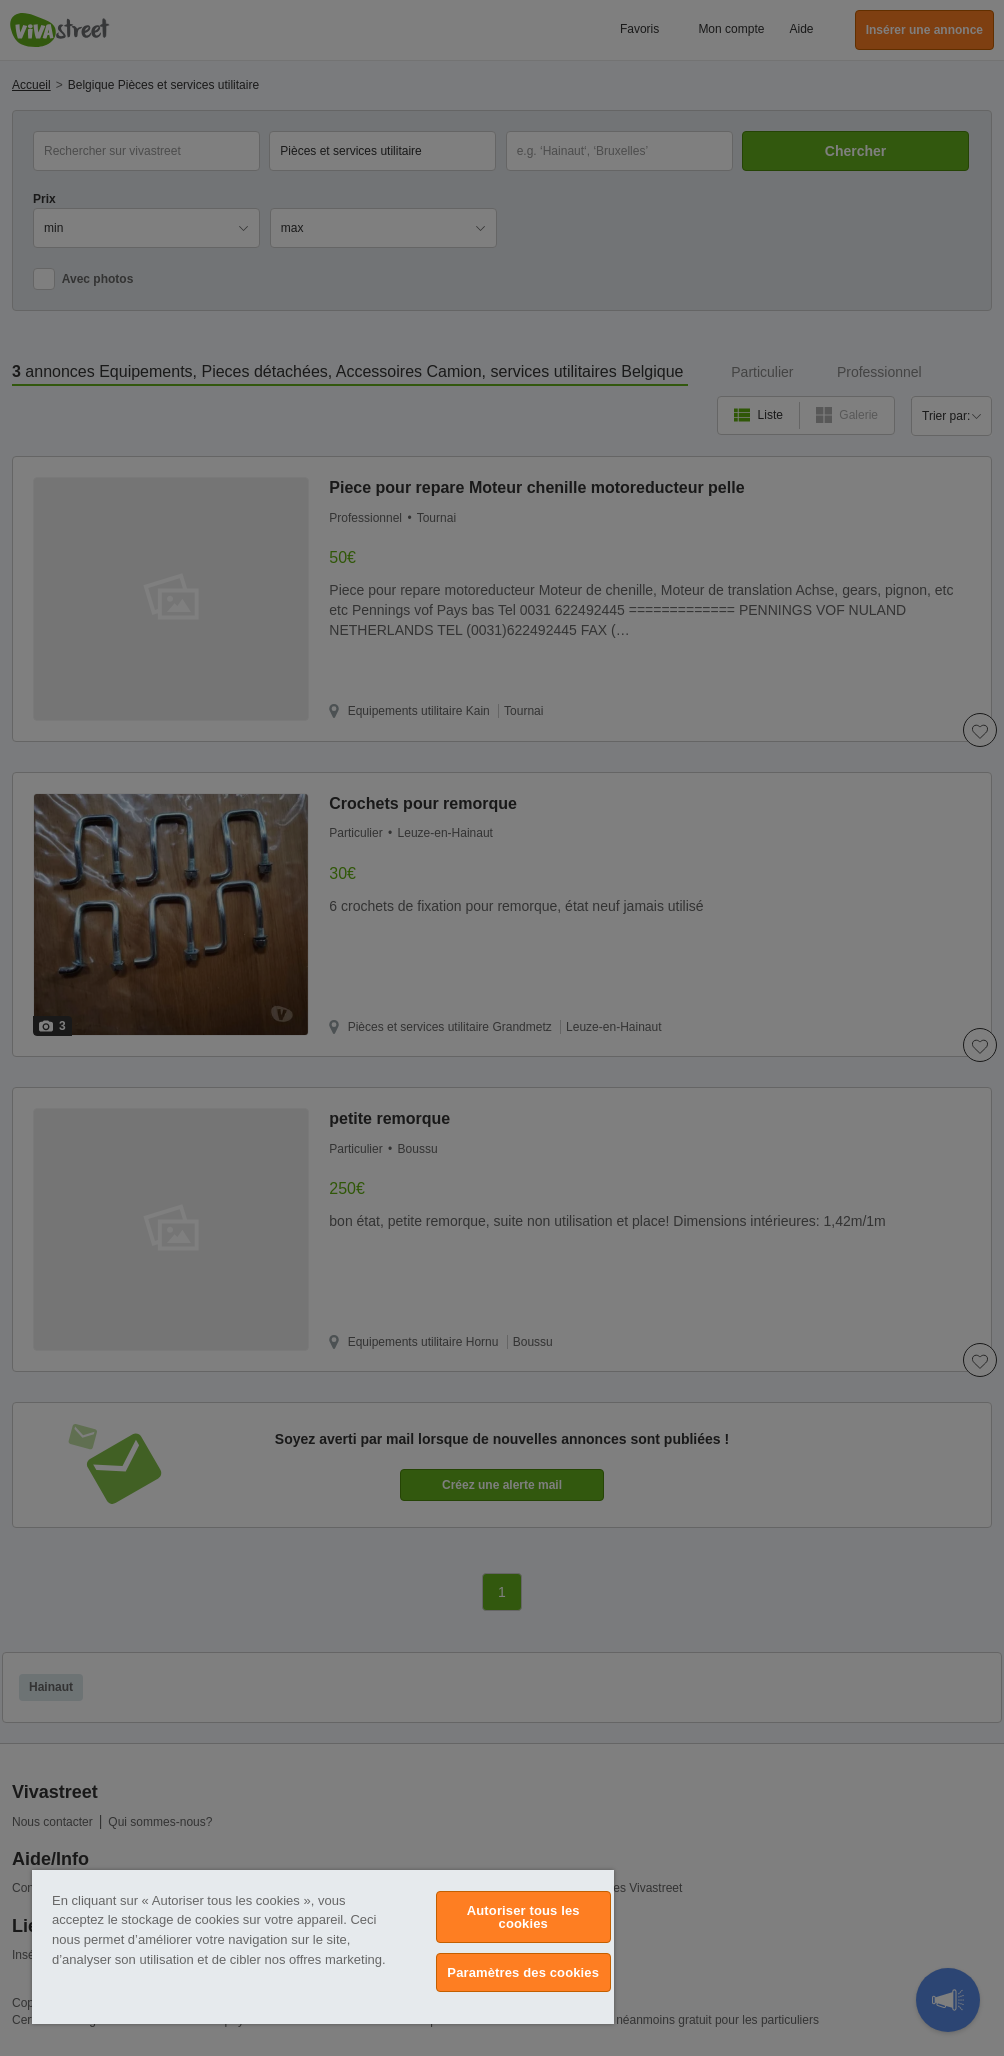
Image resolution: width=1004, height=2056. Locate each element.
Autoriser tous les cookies (523, 1917)
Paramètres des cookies (523, 1972)
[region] (323, 1947)
